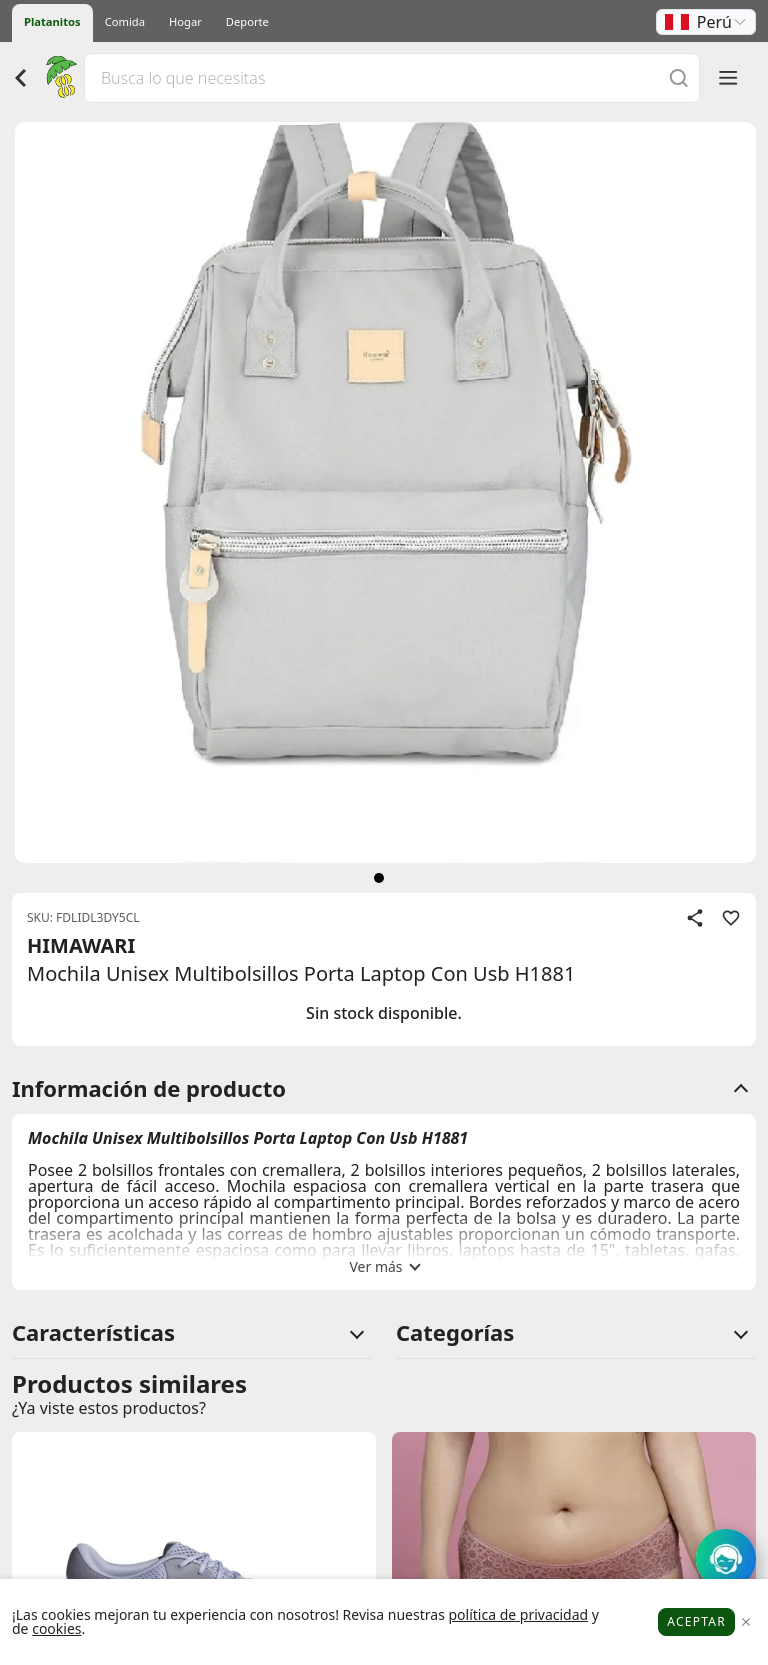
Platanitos (52, 21)
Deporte (247, 21)
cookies (56, 1628)
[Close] (745, 1622)
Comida (125, 21)
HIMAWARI (81, 945)
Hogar (185, 21)
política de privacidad (518, 1614)
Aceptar (696, 1621)
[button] (706, 22)
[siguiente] (379, 878)
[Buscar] (679, 77)
